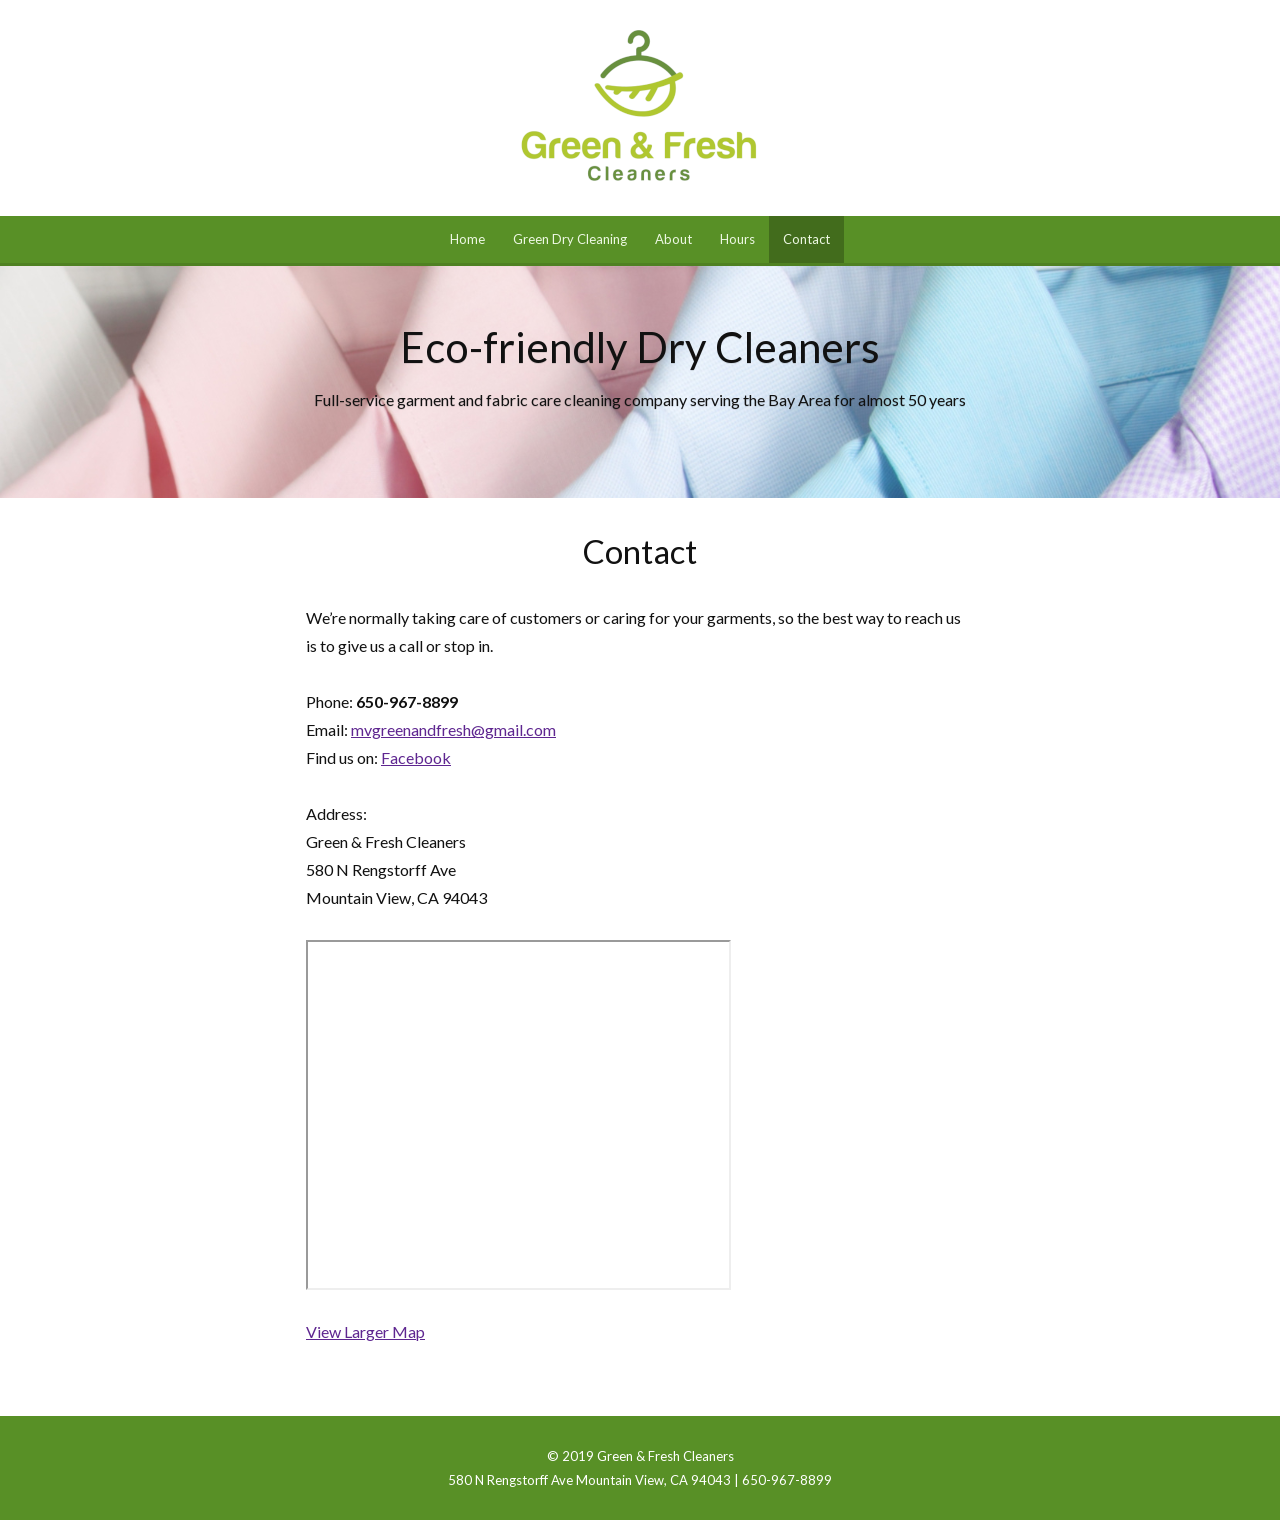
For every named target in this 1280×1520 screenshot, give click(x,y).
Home (467, 239)
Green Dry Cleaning (570, 239)
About (673, 239)
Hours (737, 239)
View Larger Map (365, 1331)
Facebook (416, 757)
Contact (806, 239)
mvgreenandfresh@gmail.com (453, 729)
